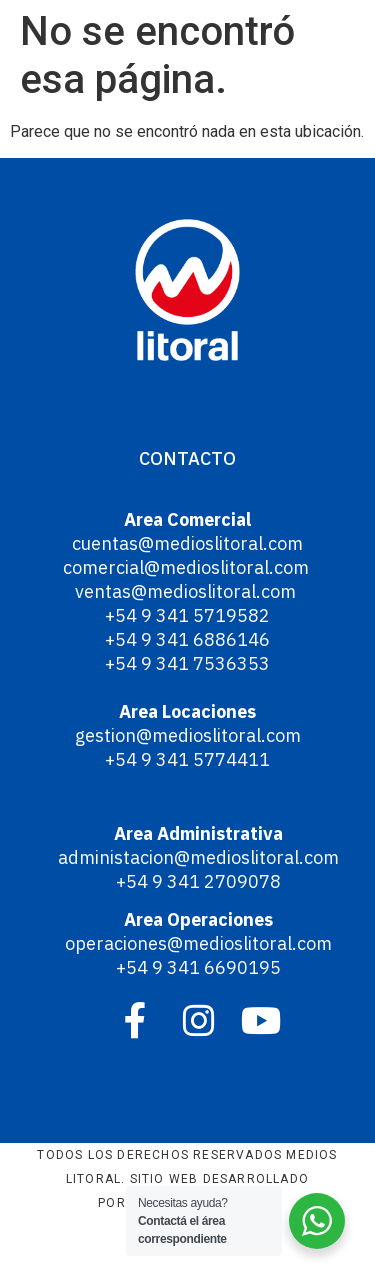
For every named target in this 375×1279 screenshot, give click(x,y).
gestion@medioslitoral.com (188, 735)
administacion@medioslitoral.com (198, 857)
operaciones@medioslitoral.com (198, 943)
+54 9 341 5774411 (187, 759)
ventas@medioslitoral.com (187, 591)
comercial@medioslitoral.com (188, 567)
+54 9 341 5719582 (187, 615)
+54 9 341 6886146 (187, 639)
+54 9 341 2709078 (198, 881)
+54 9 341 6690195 (198, 967)
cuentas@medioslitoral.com (187, 543)
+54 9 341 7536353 (187, 663)
